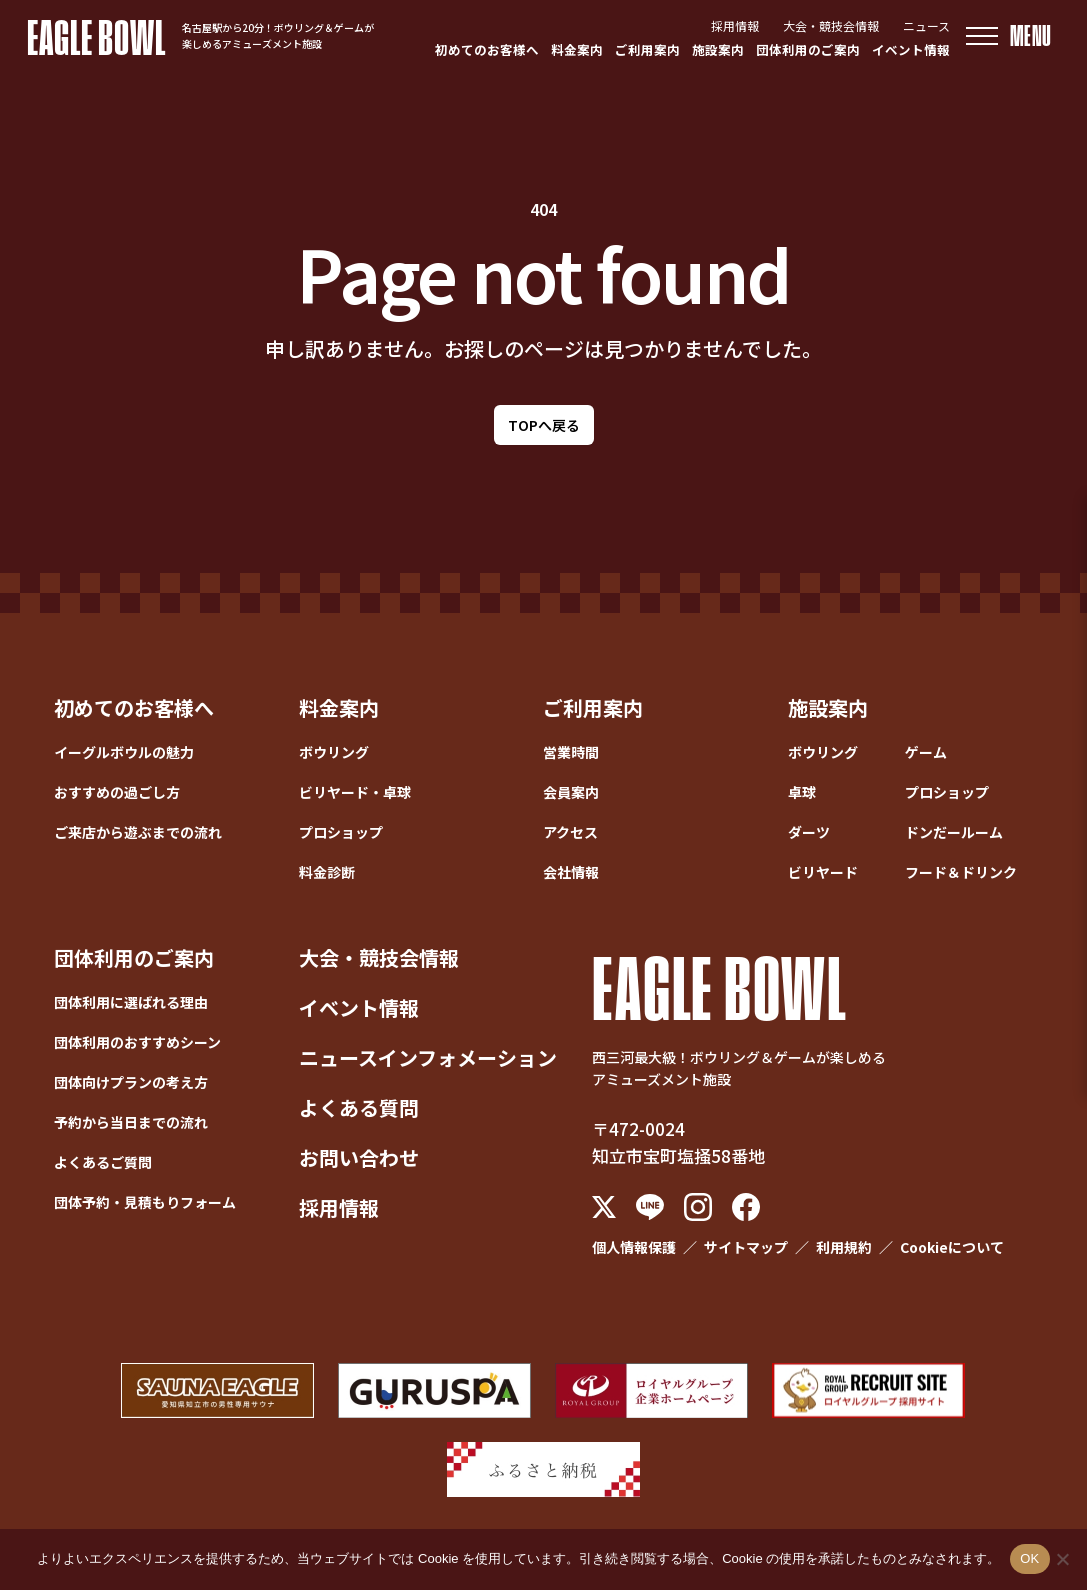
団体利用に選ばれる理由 (131, 1002)
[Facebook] (746, 1207)
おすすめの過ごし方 (117, 792)
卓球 (802, 792)
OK (1029, 1558)
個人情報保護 (634, 1247)
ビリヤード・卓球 (355, 792)
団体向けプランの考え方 (131, 1082)
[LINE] (650, 1207)
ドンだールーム (954, 832)
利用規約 (844, 1247)
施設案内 (718, 49)
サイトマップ (746, 1247)
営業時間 (571, 752)
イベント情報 (911, 49)
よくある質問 (359, 1107)
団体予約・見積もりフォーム (145, 1202)
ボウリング (334, 752)
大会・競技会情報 (831, 25)
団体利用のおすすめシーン (137, 1042)
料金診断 (327, 872)
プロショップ (341, 832)
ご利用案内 (647, 49)
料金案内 (577, 49)
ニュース (926, 25)
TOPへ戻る (544, 425)
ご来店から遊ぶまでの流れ (138, 832)
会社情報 (571, 872)
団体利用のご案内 (808, 49)
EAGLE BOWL (96, 36)
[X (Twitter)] (604, 1207)
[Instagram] (698, 1207)
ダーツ (809, 832)
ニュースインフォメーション (428, 1057)
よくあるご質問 (103, 1162)
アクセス (570, 832)
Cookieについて (952, 1247)
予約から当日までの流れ (131, 1122)
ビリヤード (823, 872)
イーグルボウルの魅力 (124, 752)
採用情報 (735, 25)
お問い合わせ (359, 1157)
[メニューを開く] (1009, 36)
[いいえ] (1062, 1559)
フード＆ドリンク (961, 872)
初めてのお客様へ (487, 49)
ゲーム (926, 752)
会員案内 (571, 792)
